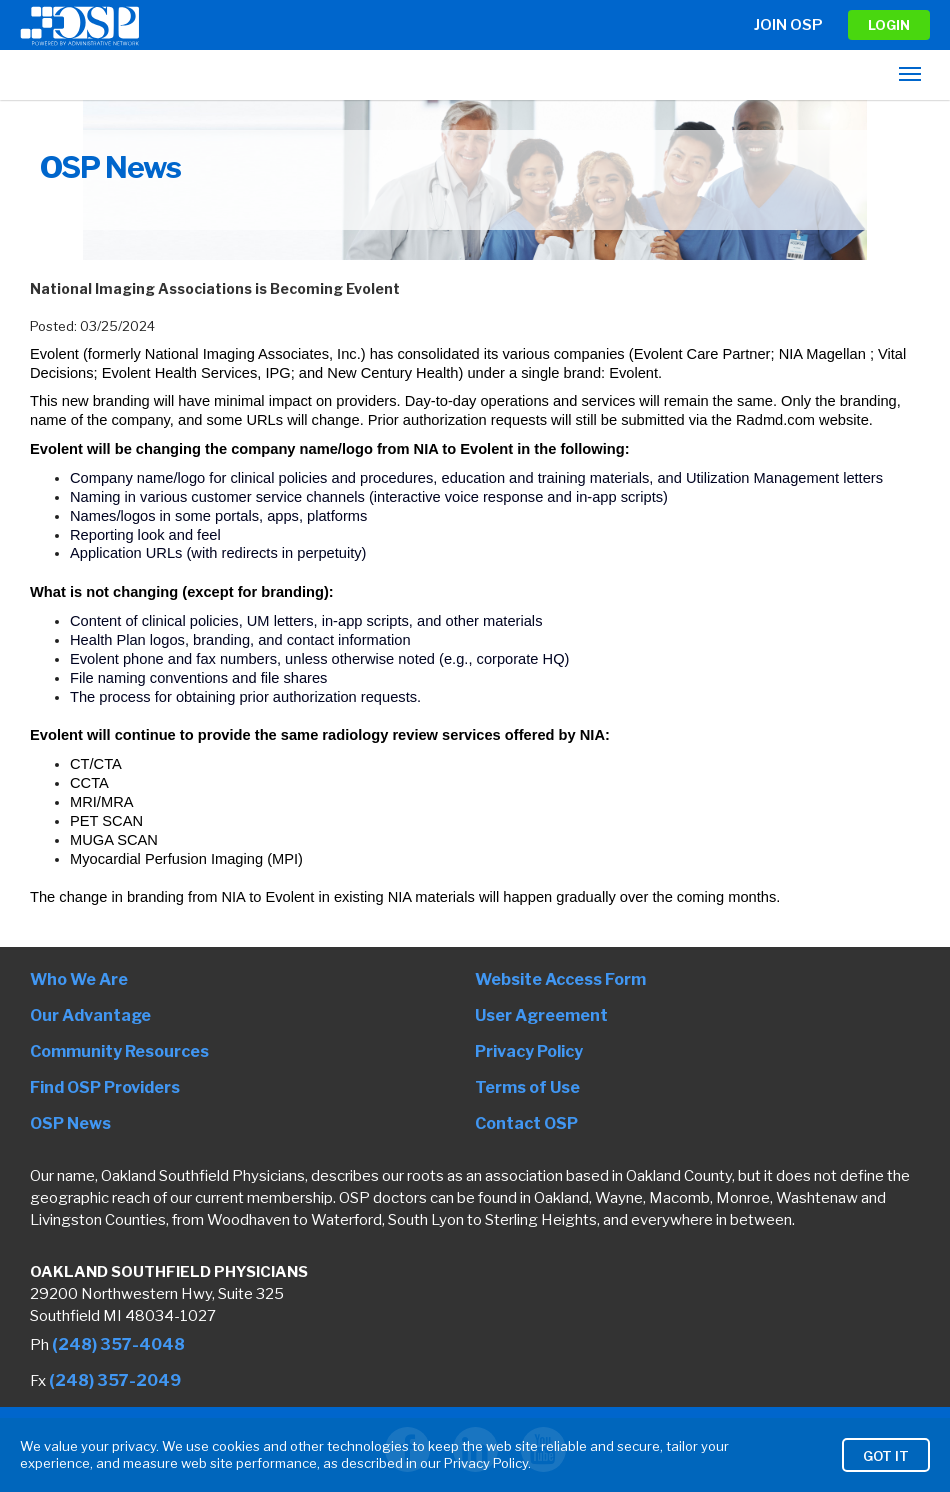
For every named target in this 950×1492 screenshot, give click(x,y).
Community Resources (119, 1051)
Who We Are (79, 979)
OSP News (70, 1123)
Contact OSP (526, 1123)
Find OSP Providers (105, 1087)
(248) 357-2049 (115, 1380)
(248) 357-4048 (118, 1344)
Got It (886, 1470)
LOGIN (889, 25)
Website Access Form (560, 979)
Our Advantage (90, 1015)
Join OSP (788, 25)
